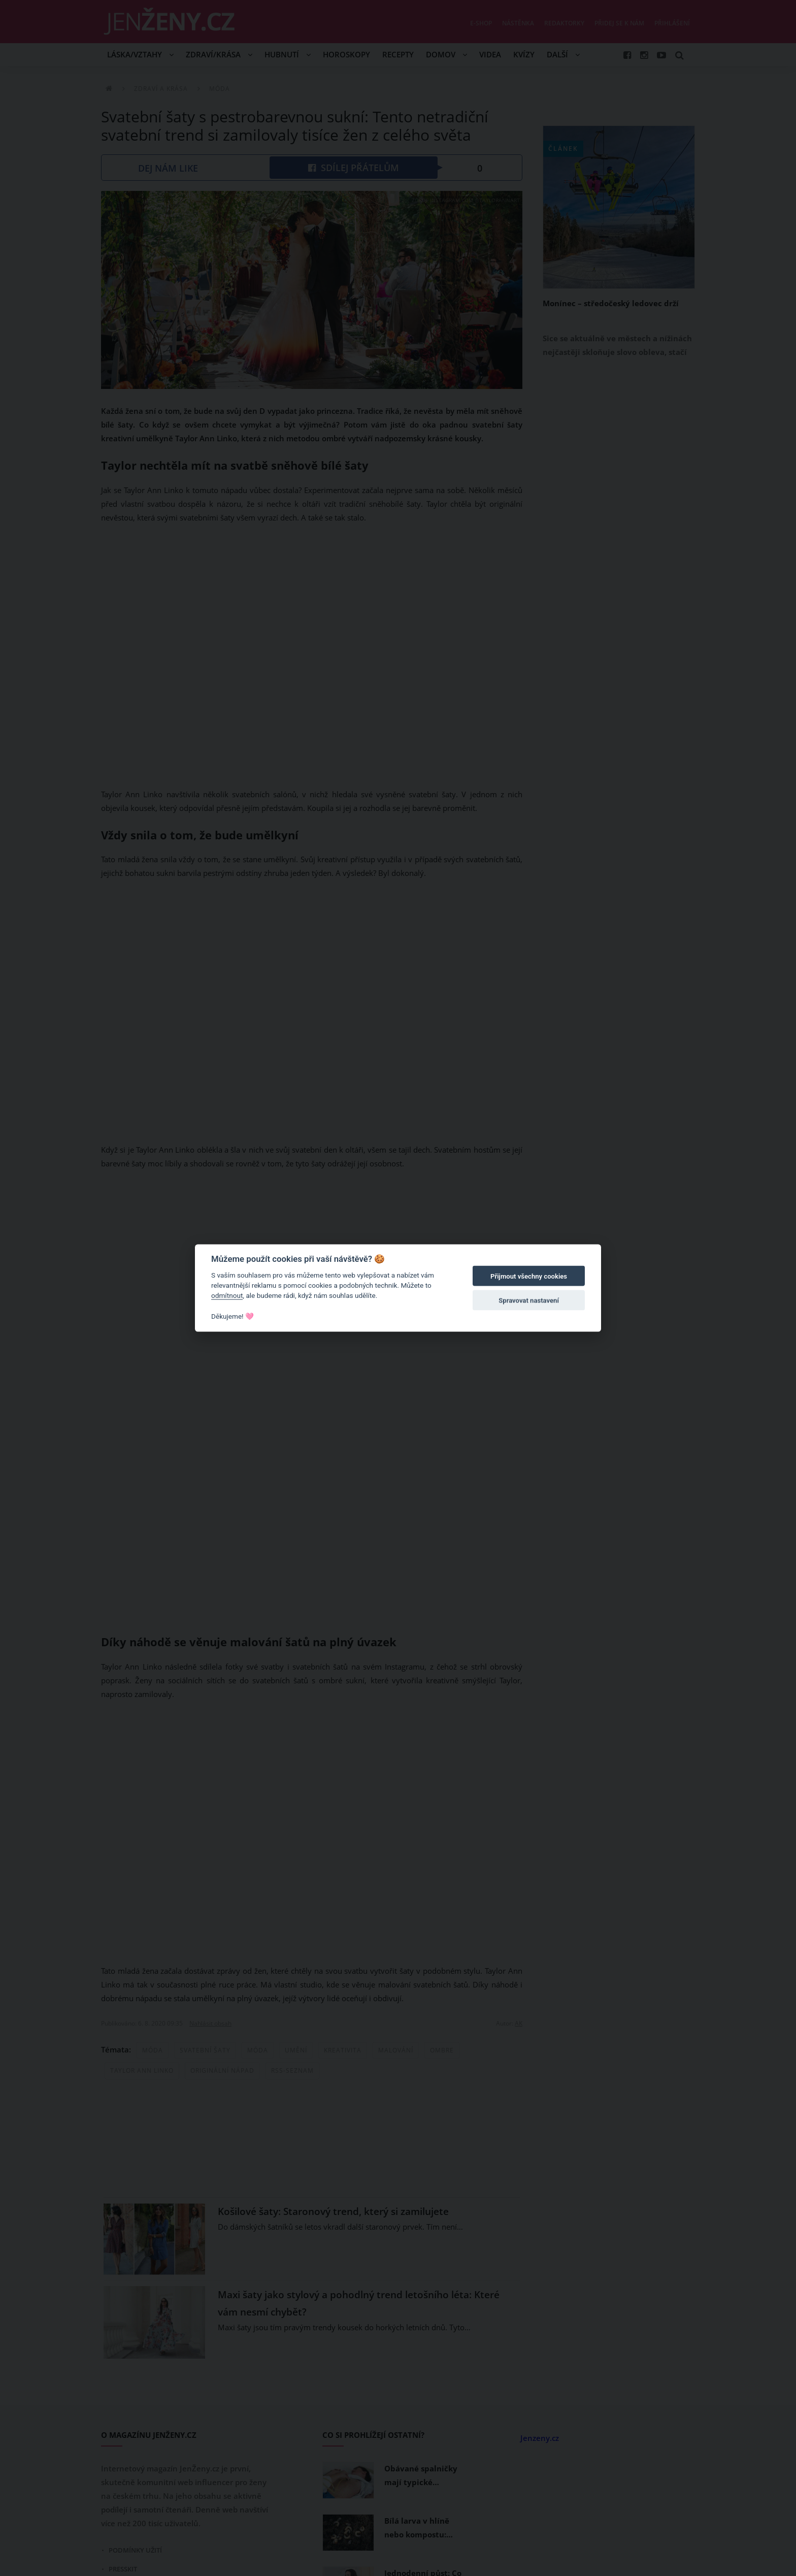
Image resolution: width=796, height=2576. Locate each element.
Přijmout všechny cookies (528, 1276)
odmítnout (227, 1295)
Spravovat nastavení (529, 1301)
